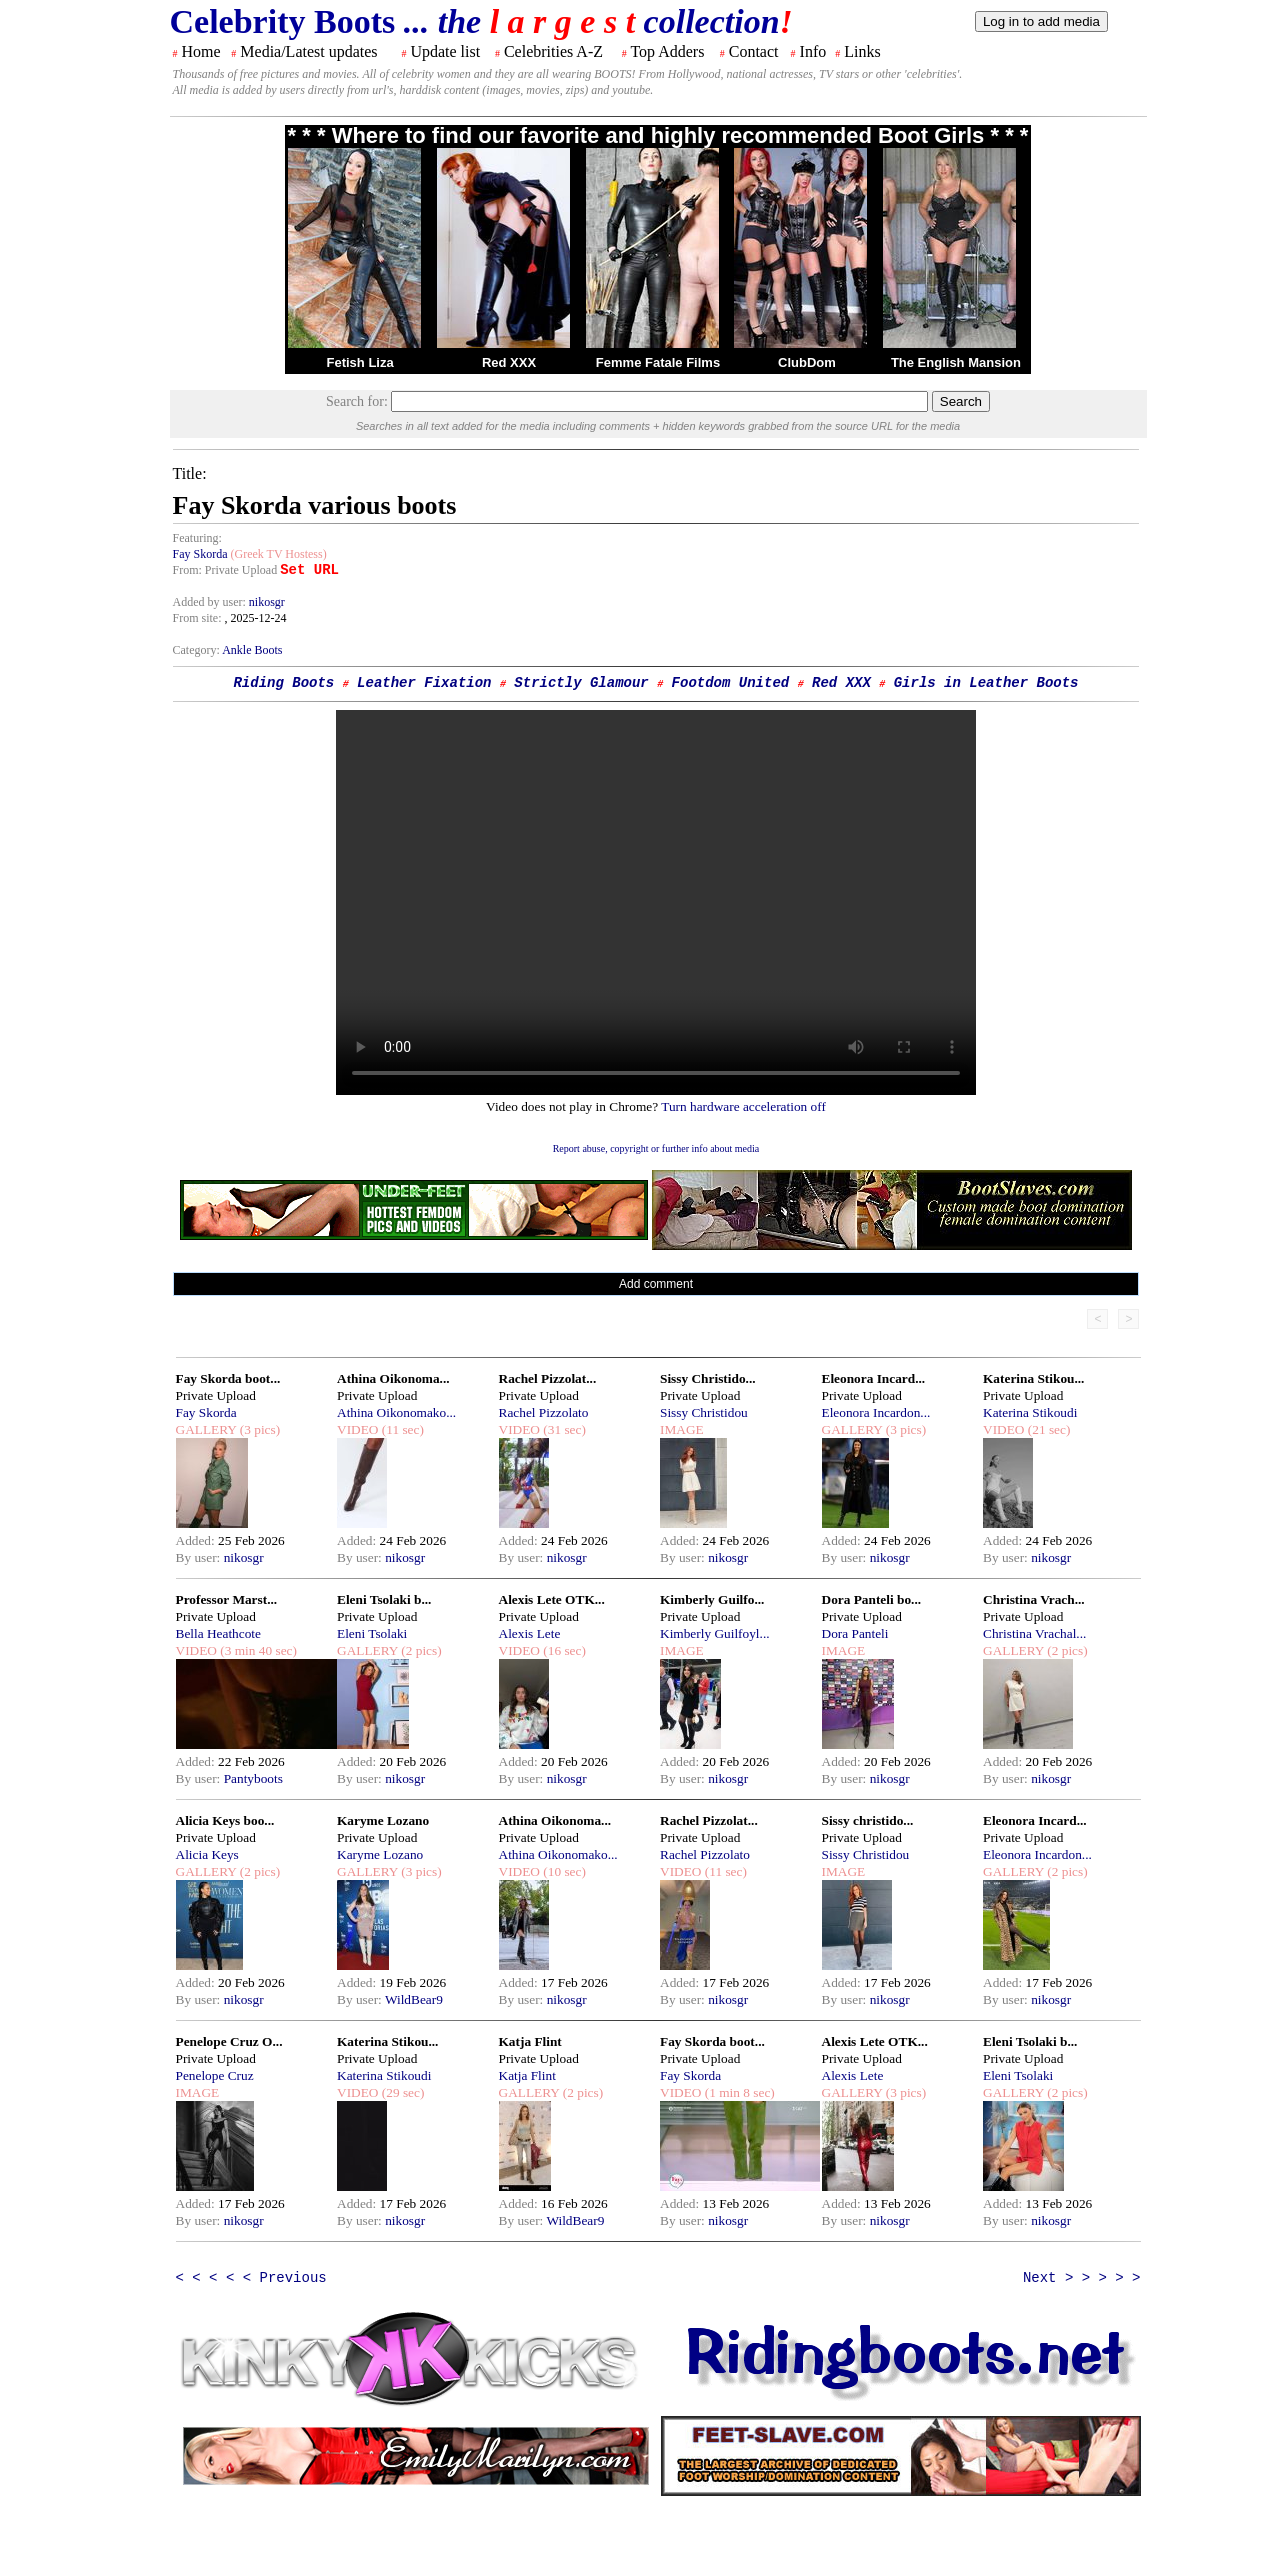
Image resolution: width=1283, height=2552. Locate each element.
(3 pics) (258, 1429)
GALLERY (206, 1429)
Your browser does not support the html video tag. (656, 902)
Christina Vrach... (1034, 1599)
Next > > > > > (1082, 2278)
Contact (754, 51)
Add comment (656, 1284)
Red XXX (509, 362)
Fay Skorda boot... (228, 1378)
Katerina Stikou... (1033, 1378)
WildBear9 (414, 1999)
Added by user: (211, 602)
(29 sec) (401, 2092)
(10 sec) (563, 1871)
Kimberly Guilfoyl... (715, 1633)
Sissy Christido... (708, 1378)
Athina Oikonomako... (396, 1412)
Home (201, 51)
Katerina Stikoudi (1030, 1412)
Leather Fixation (424, 683)
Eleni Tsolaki (372, 1633)
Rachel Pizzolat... (548, 1378)
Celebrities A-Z (553, 51)
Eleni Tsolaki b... (384, 1599)
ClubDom (807, 362)
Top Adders (667, 51)
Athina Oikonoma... (393, 1378)
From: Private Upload (225, 570)
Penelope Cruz (215, 2075)
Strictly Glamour (581, 683)
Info (813, 51)
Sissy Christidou (704, 1412)
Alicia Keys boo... (225, 1820)
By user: (200, 1557)
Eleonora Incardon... (876, 1412)
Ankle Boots (252, 650)
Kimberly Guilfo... (712, 1599)
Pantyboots (253, 1778)
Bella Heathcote (218, 1633)
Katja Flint (530, 2041)
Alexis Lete (530, 1633)
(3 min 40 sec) (257, 1650)
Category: (198, 650)
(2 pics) (420, 1650)
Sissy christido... (868, 1820)
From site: (197, 618)
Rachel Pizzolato (544, 1412)
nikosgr (267, 602)
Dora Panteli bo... (872, 1599)
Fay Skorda (200, 554)
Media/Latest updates (308, 51)
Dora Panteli (855, 1633)
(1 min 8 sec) (737, 2092)
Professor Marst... (227, 1599)
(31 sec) (563, 1429)
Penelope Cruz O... (229, 2041)
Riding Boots (283, 683)
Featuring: (197, 538)
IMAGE (682, 1429)
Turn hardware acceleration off (743, 1106)
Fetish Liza (359, 362)
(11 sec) (400, 1429)
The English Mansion (956, 362)
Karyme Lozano (383, 1820)
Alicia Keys (207, 1854)
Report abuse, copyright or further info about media (656, 1148)
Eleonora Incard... (874, 1378)
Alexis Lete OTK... (552, 1599)
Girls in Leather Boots (986, 683)
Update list (445, 51)
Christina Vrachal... (1034, 1633)
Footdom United (731, 683)
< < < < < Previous (251, 2278)
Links (862, 51)
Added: (197, 1540)
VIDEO (357, 1429)
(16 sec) (563, 1650)
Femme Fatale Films (658, 362)
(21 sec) (1047, 1429)
